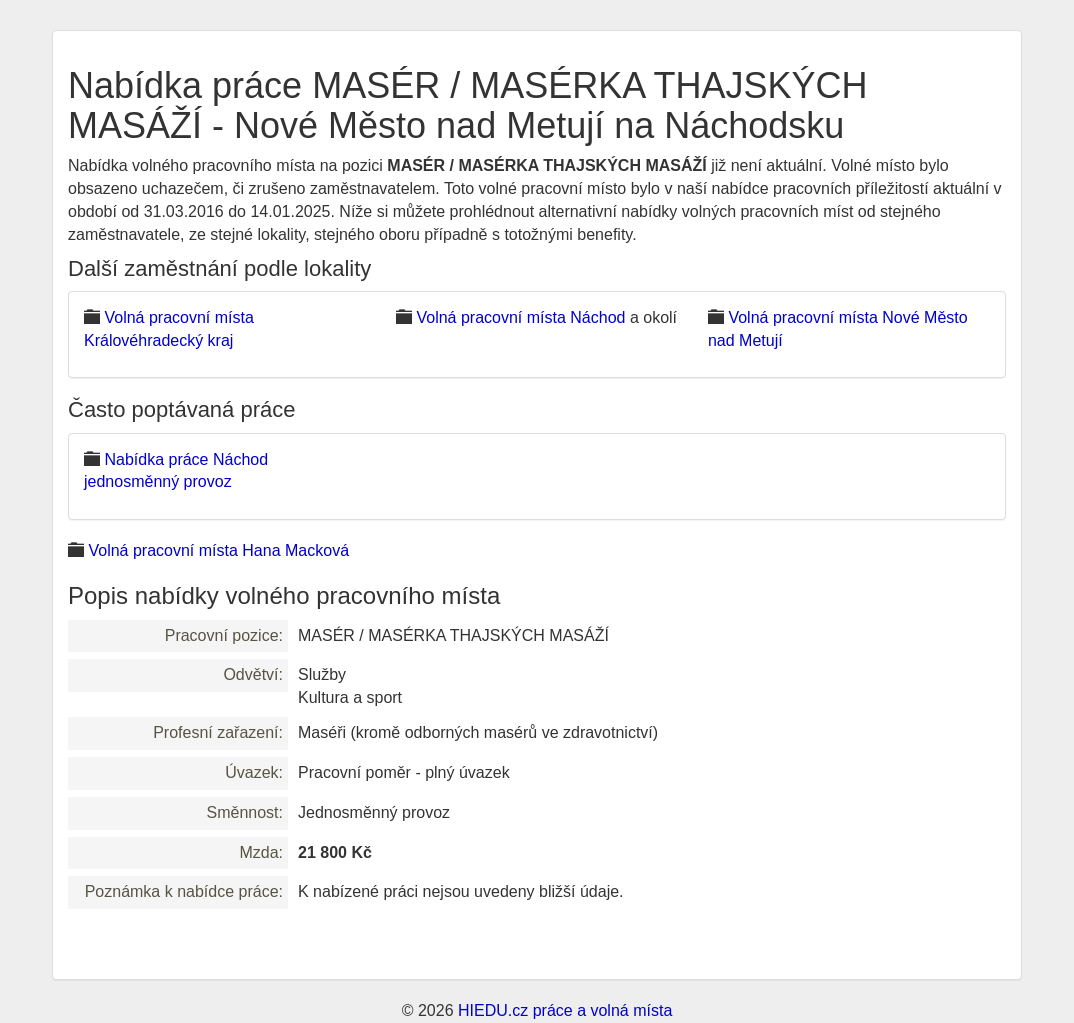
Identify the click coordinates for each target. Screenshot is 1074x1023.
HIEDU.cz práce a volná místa (565, 1010)
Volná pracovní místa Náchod (520, 317)
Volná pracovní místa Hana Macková (218, 550)
